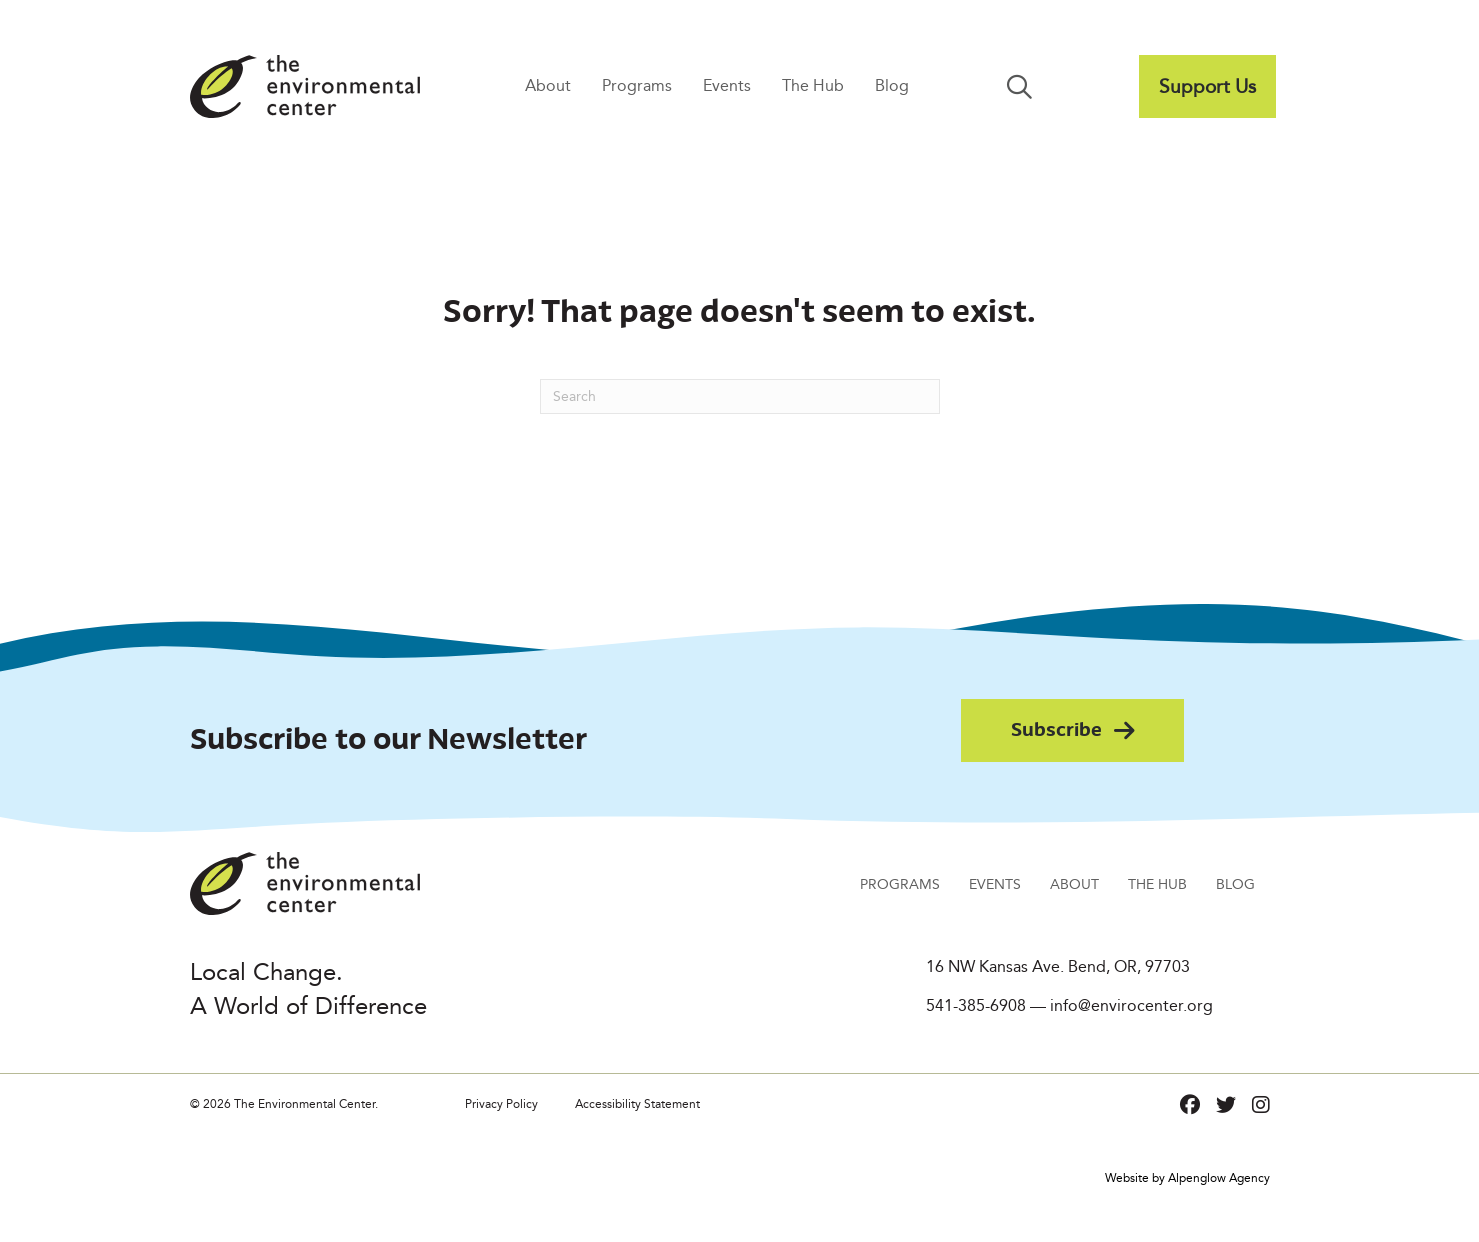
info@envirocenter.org (1131, 1005)
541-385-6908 (976, 1005)
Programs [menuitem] (637, 85)
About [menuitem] (548, 85)
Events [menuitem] (727, 85)
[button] (1023, 87)
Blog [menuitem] (892, 85)
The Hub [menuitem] (813, 85)
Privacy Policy (501, 1103)
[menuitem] (1207, 86)
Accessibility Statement (637, 1103)
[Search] (740, 396)
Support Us (1207, 86)
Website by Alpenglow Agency (1187, 1177)
